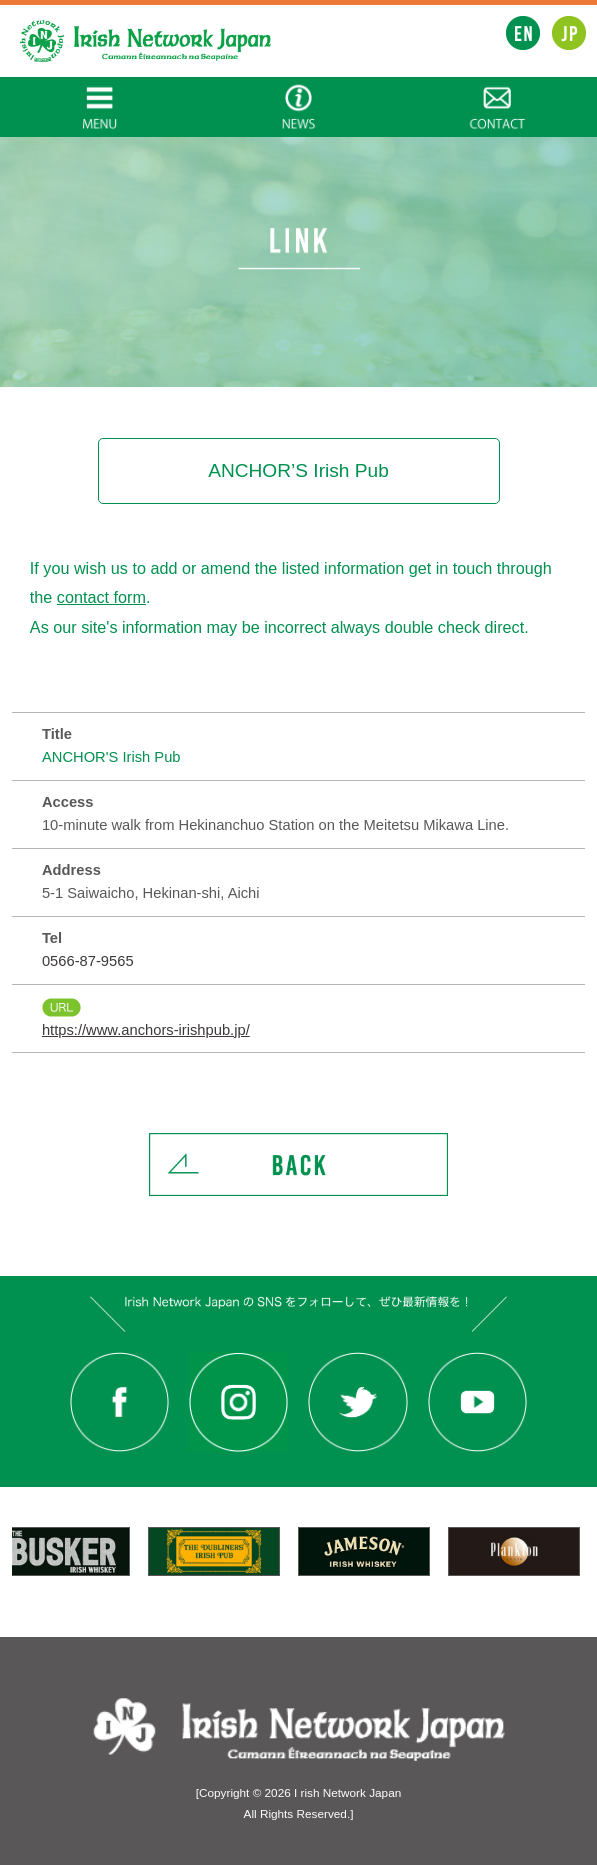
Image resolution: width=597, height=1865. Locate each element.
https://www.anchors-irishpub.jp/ (146, 1030)
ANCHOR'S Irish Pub (111, 757)
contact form (101, 597)
